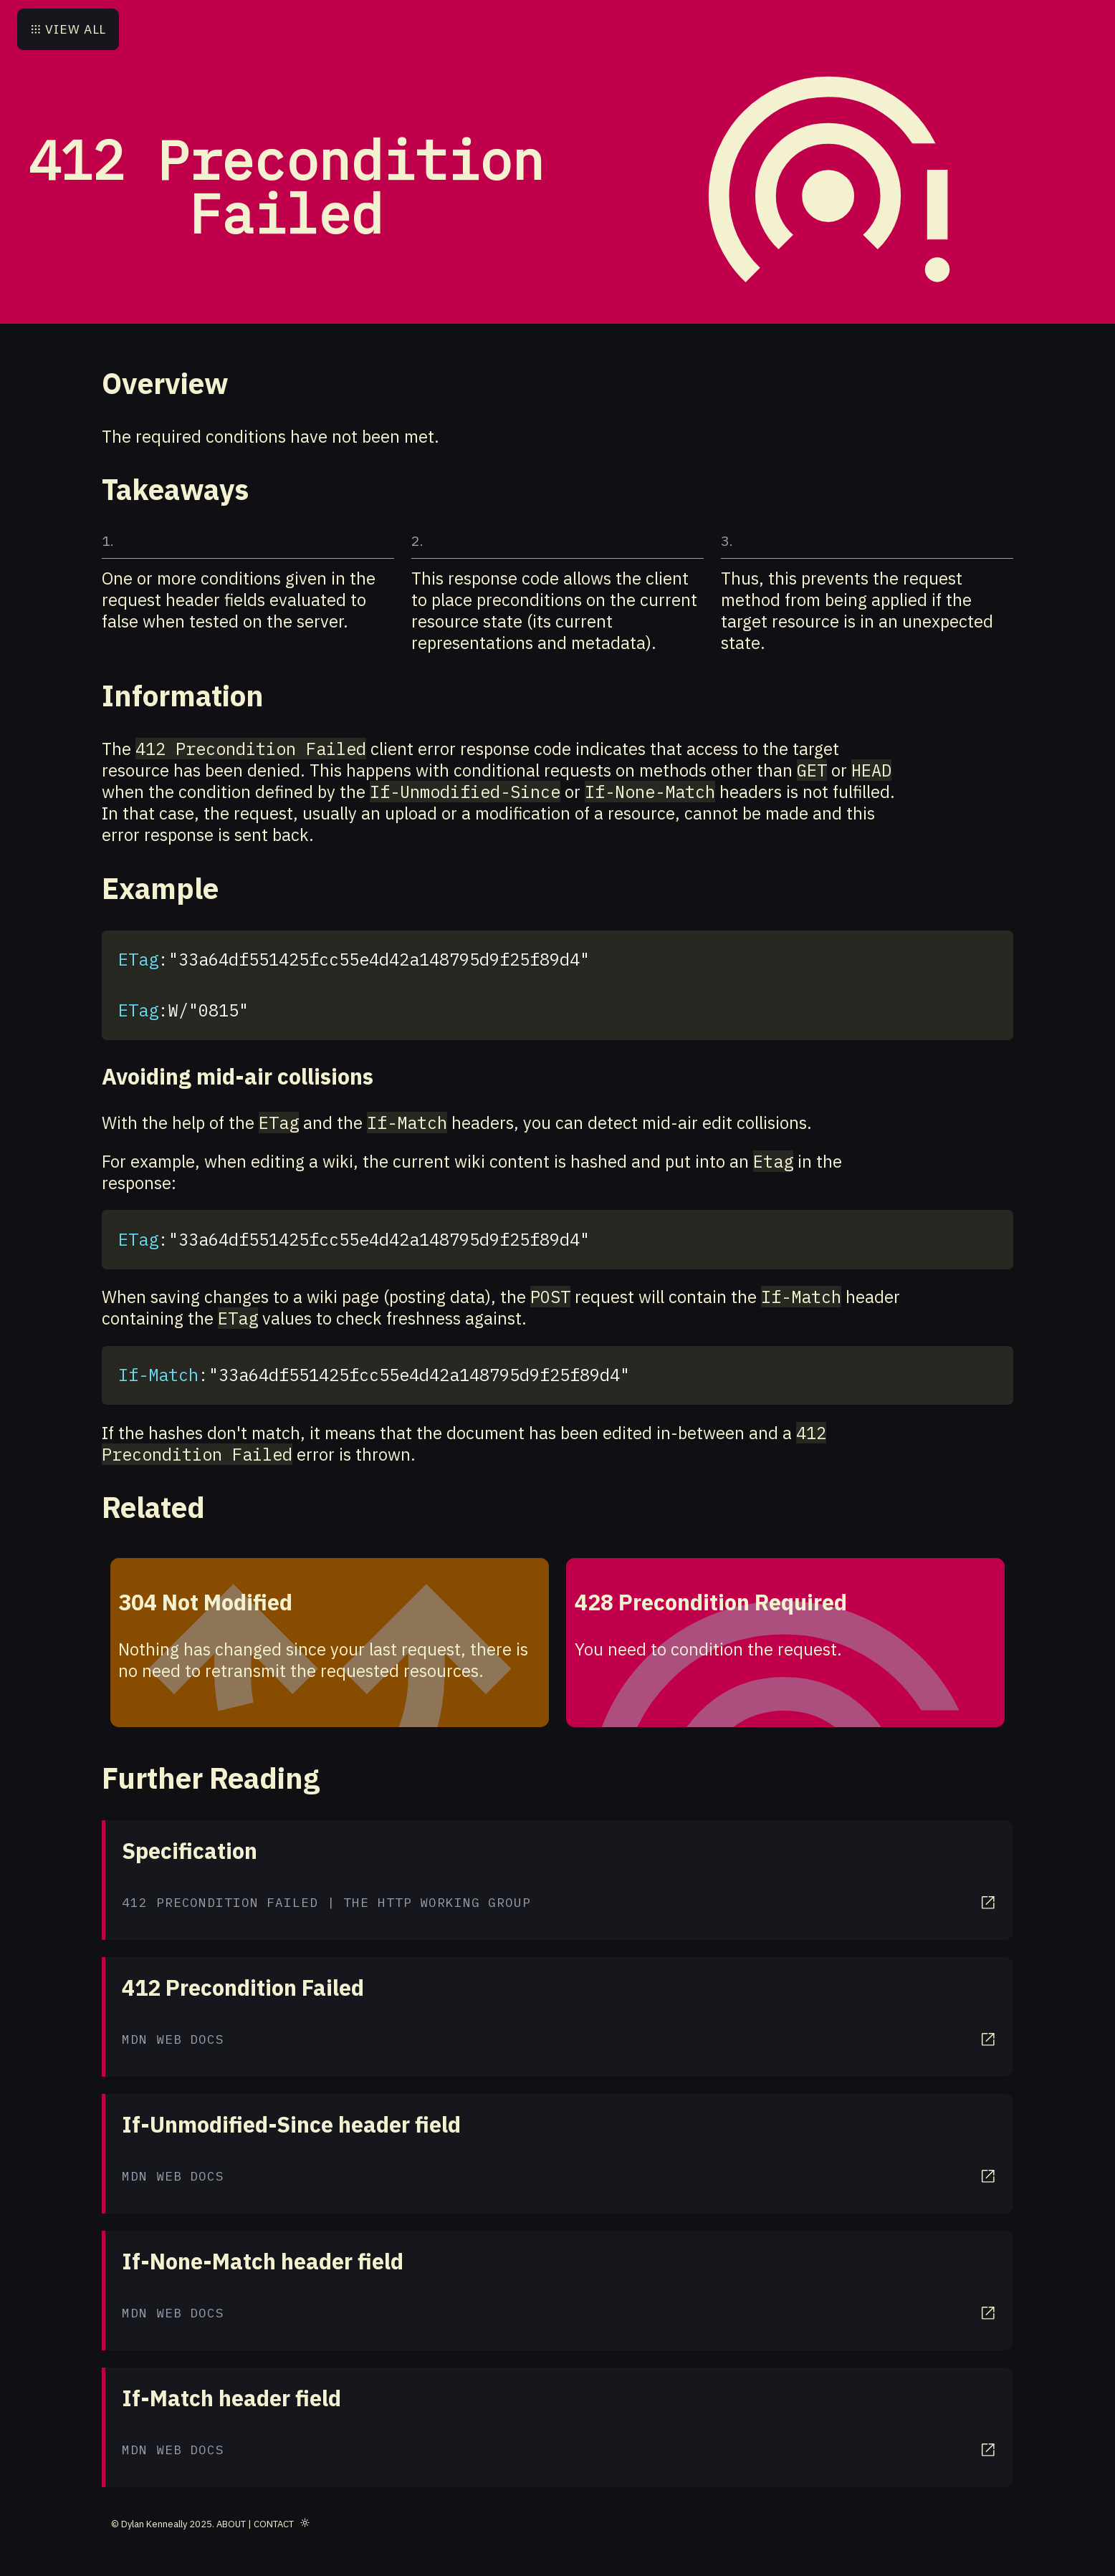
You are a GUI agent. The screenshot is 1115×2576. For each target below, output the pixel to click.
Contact (274, 2524)
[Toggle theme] (305, 2522)
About (231, 2524)
